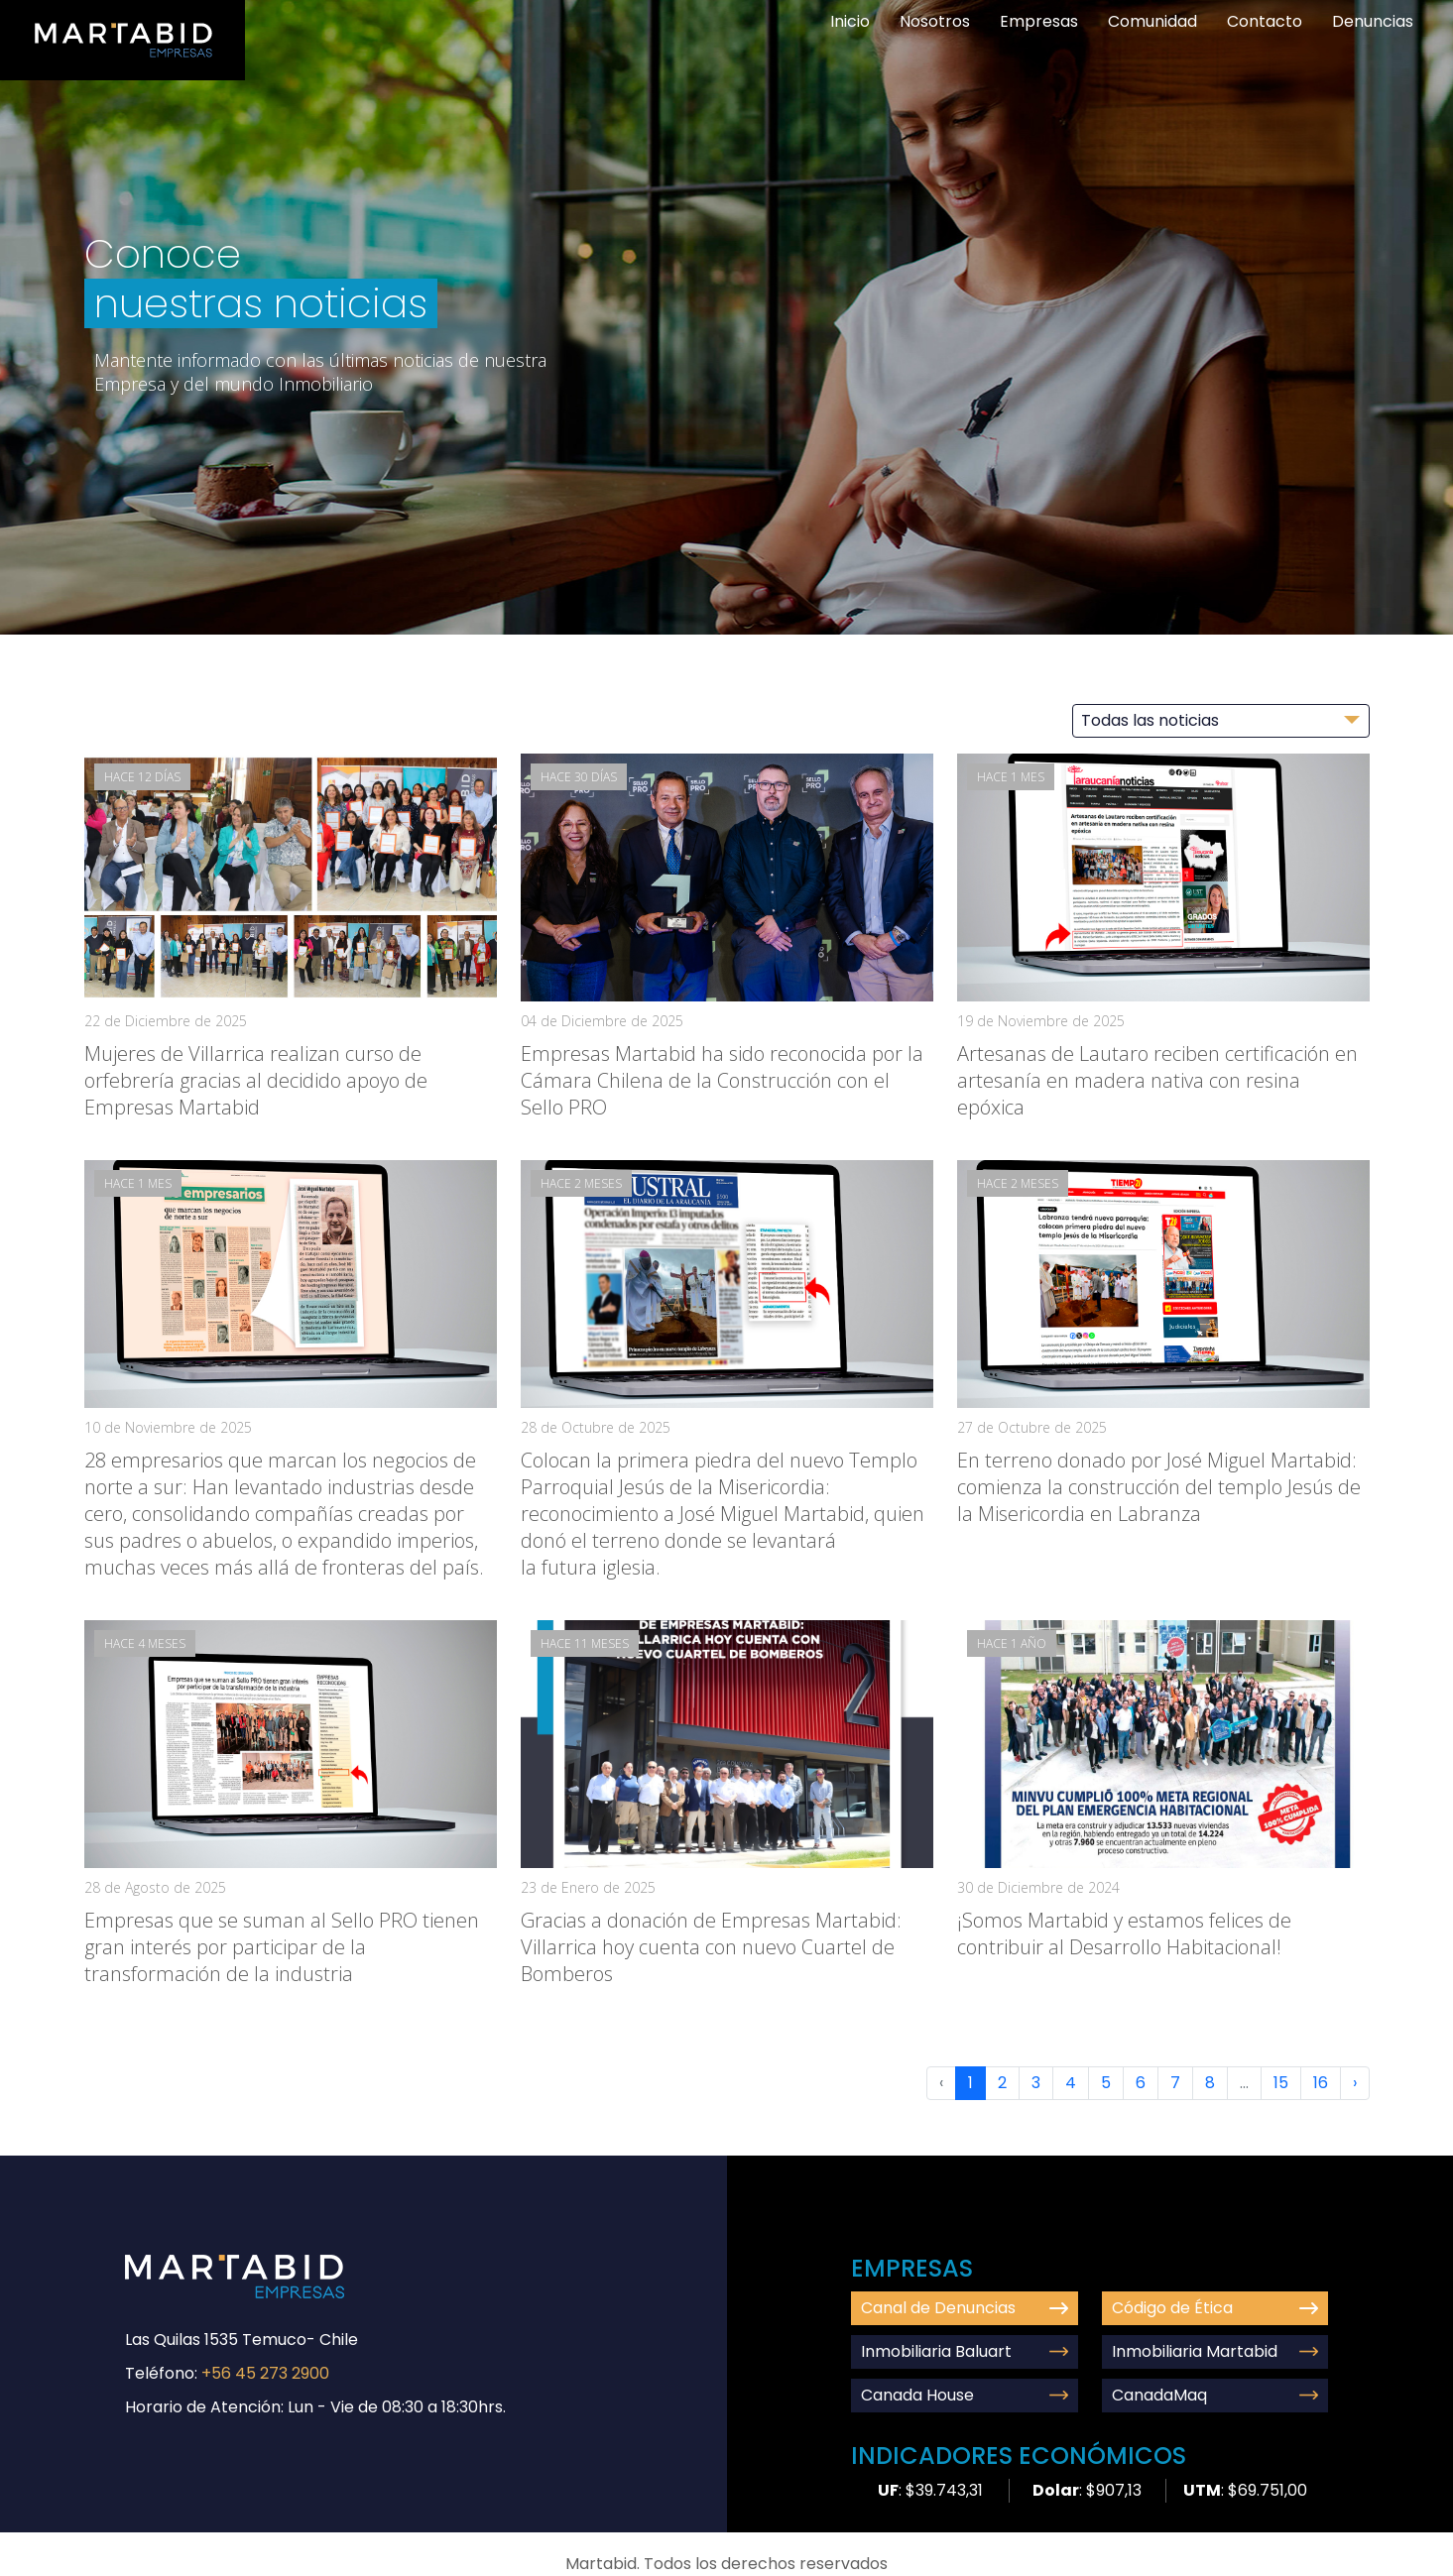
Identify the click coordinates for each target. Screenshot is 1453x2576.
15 (1280, 2082)
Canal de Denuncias (964, 2307)
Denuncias (1372, 21)
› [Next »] (1355, 2082)
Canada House (964, 2395)
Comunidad (1152, 21)
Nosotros (935, 21)
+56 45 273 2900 (265, 2373)
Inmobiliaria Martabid (1215, 2351)
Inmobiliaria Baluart (964, 2351)
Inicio (850, 21)
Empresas (1039, 21)
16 (1320, 2082)
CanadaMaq (1215, 2395)
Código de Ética (1215, 2307)
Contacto (1264, 21)
